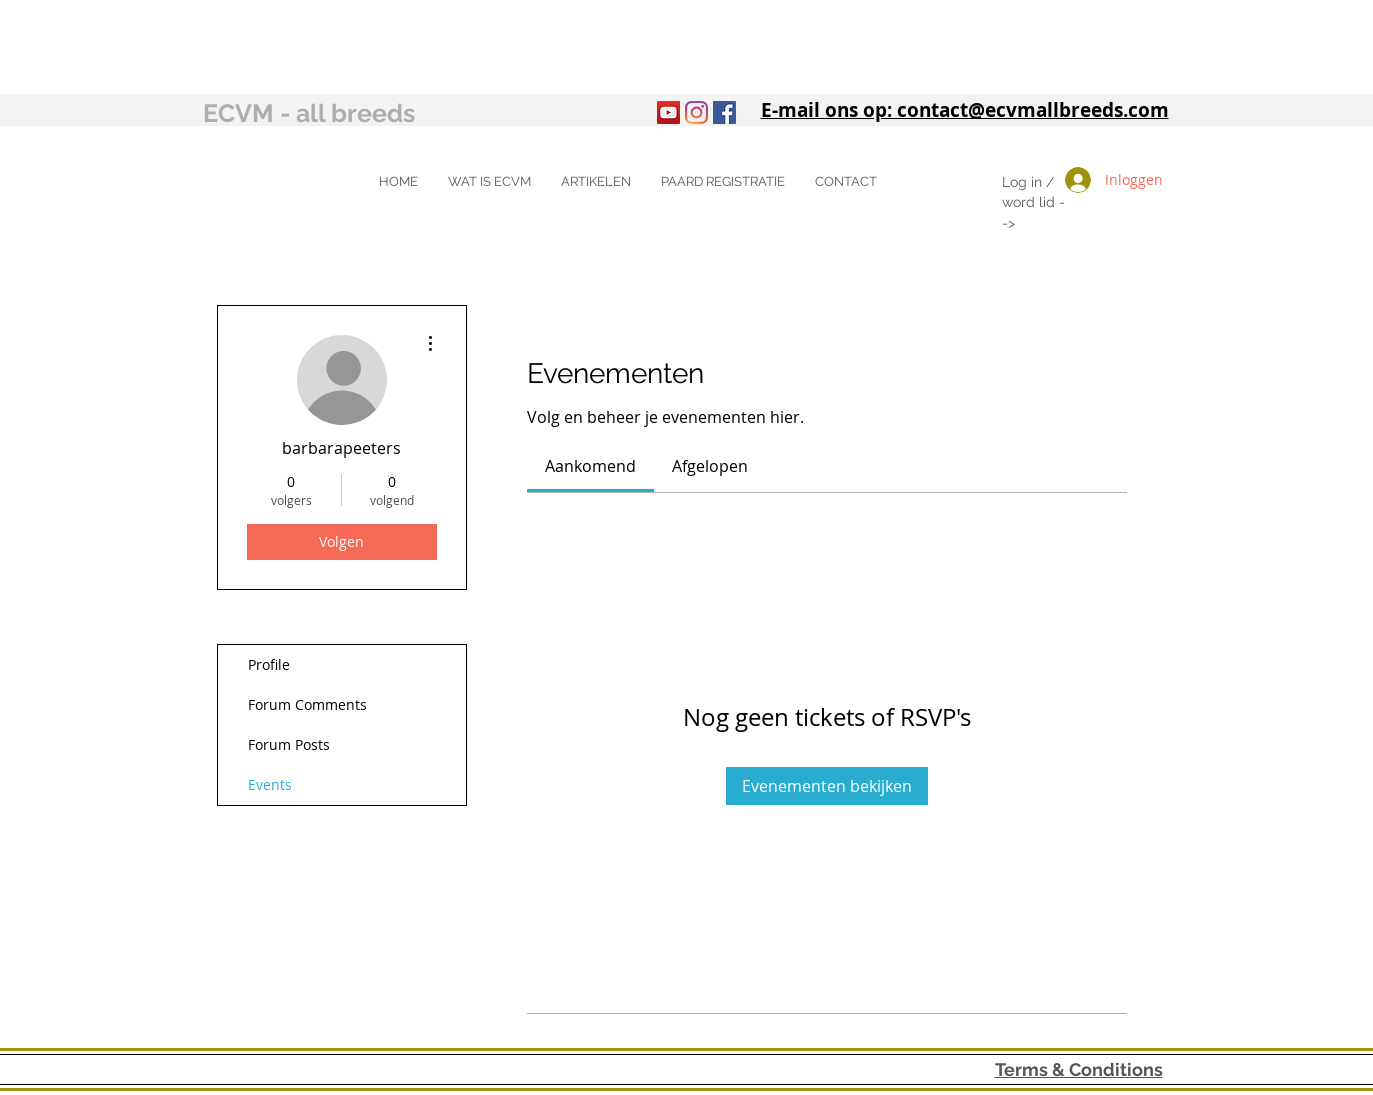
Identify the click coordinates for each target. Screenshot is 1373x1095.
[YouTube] (668, 112)
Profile (269, 664)
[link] (590, 466)
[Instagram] (696, 112)
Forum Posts (289, 744)
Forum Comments (307, 704)
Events (270, 784)
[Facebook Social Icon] (724, 112)
